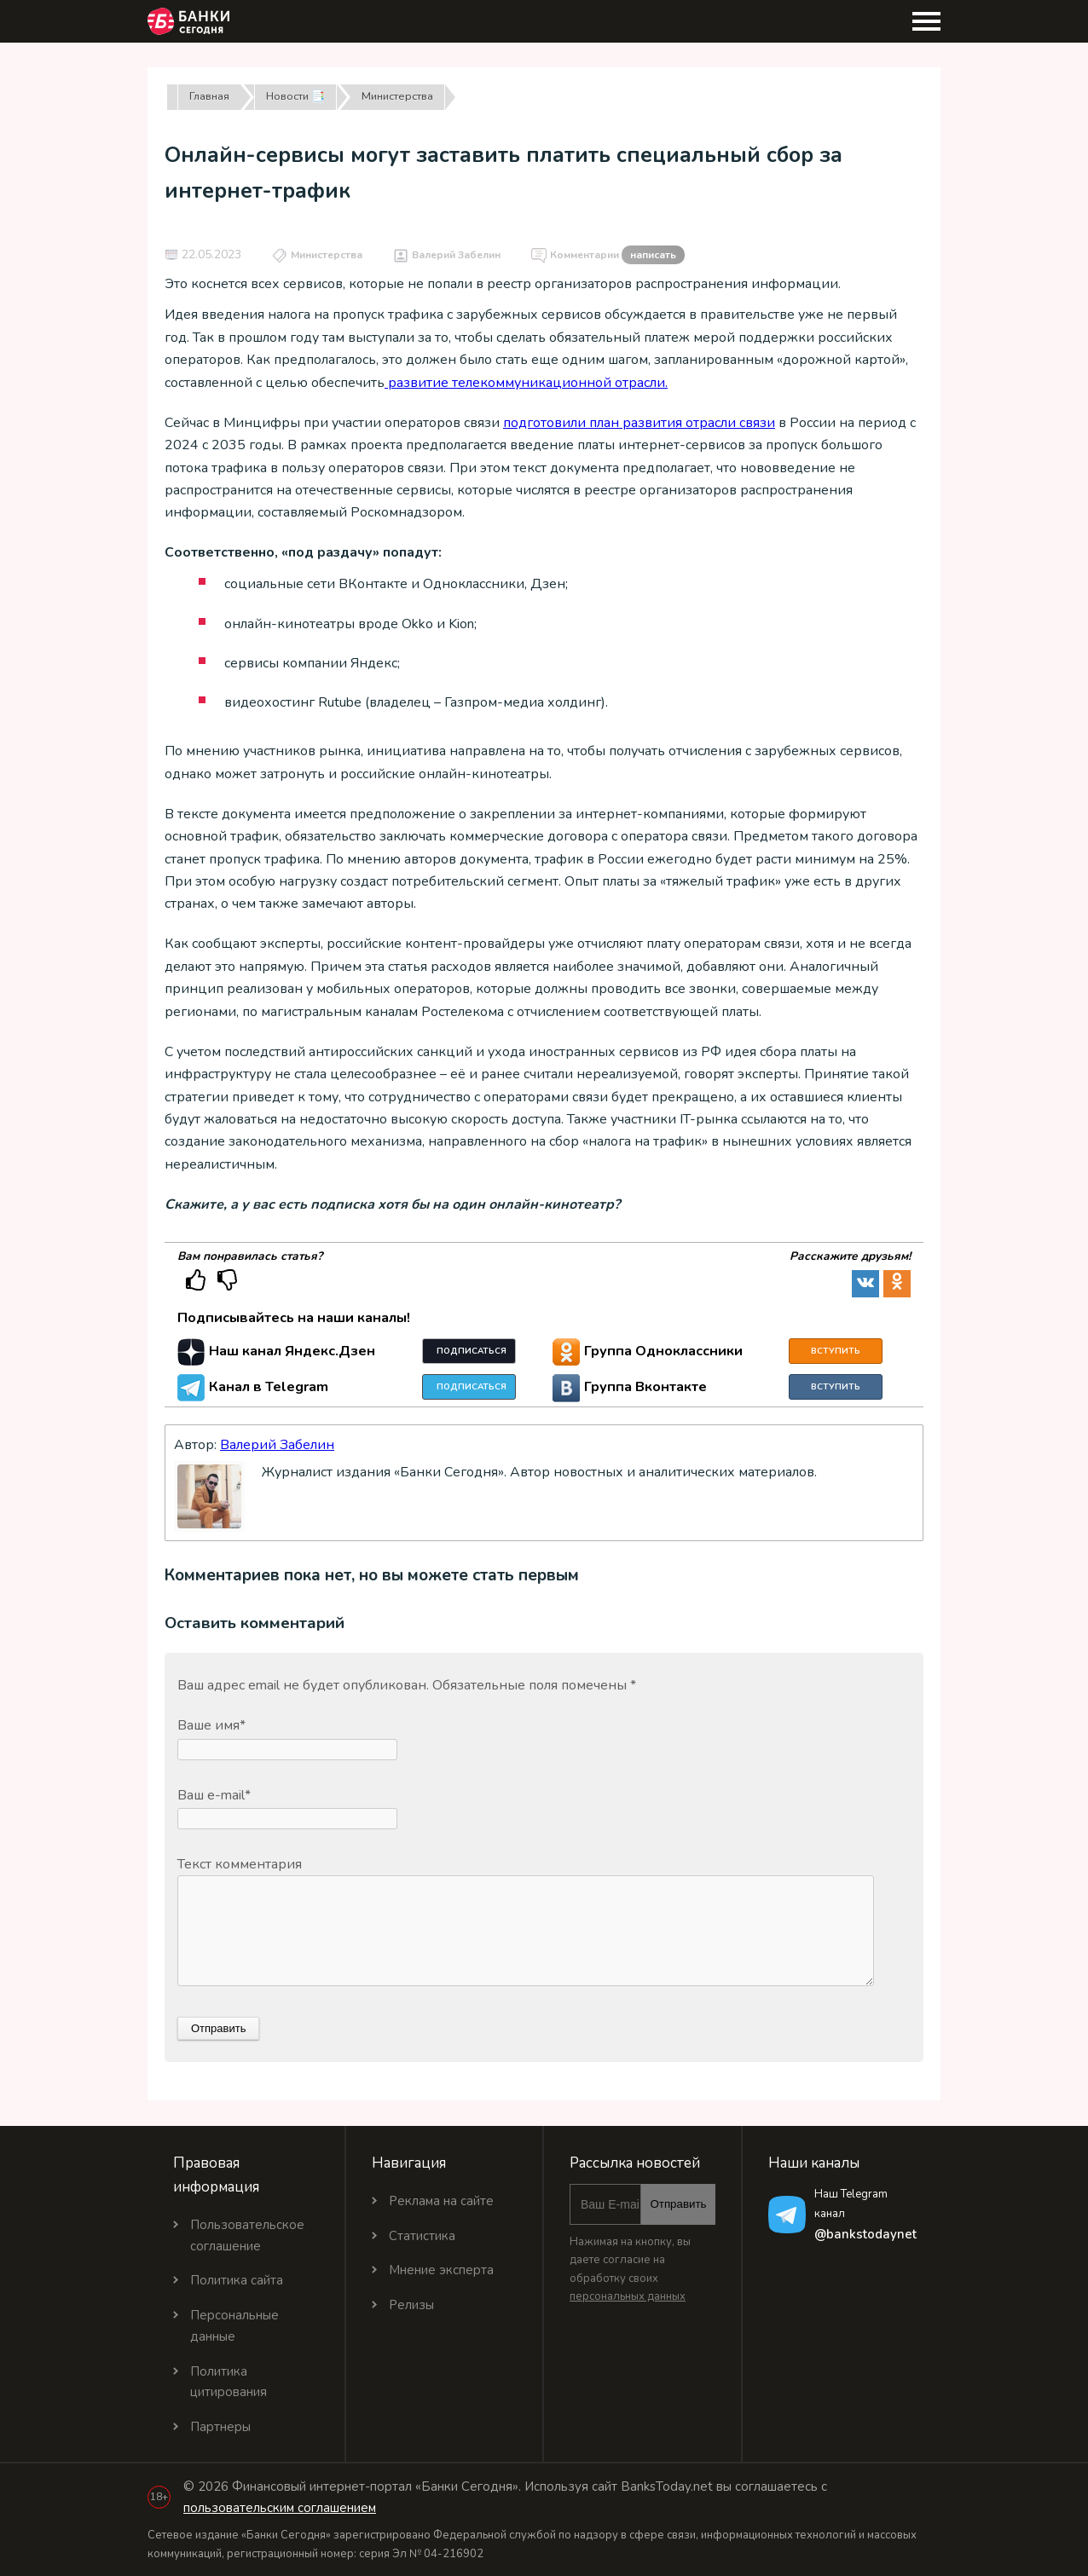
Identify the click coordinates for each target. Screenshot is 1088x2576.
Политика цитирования (228, 2382)
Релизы (411, 2304)
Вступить (835, 1351)
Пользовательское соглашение (247, 2235)
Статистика (422, 2235)
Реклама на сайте (441, 2200)
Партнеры (220, 2426)
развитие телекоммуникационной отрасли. (526, 382)
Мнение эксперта (441, 2270)
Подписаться (471, 1351)
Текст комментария (239, 1864)
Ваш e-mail (214, 1795)
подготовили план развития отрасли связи (639, 422)
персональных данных (628, 2296)
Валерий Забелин (456, 255)
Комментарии (617, 255)
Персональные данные (234, 2326)
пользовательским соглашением (279, 2507)
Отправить (678, 2204)
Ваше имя (211, 1725)
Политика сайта (236, 2280)
